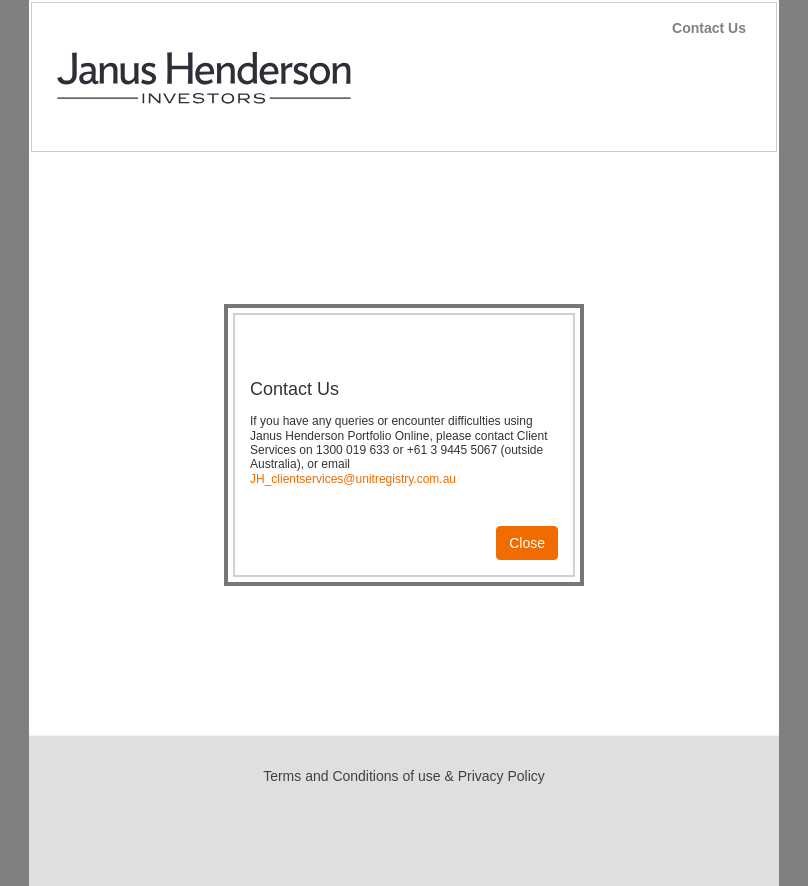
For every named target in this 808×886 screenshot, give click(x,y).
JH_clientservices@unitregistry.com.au (353, 479)
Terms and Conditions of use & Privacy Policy (404, 776)
